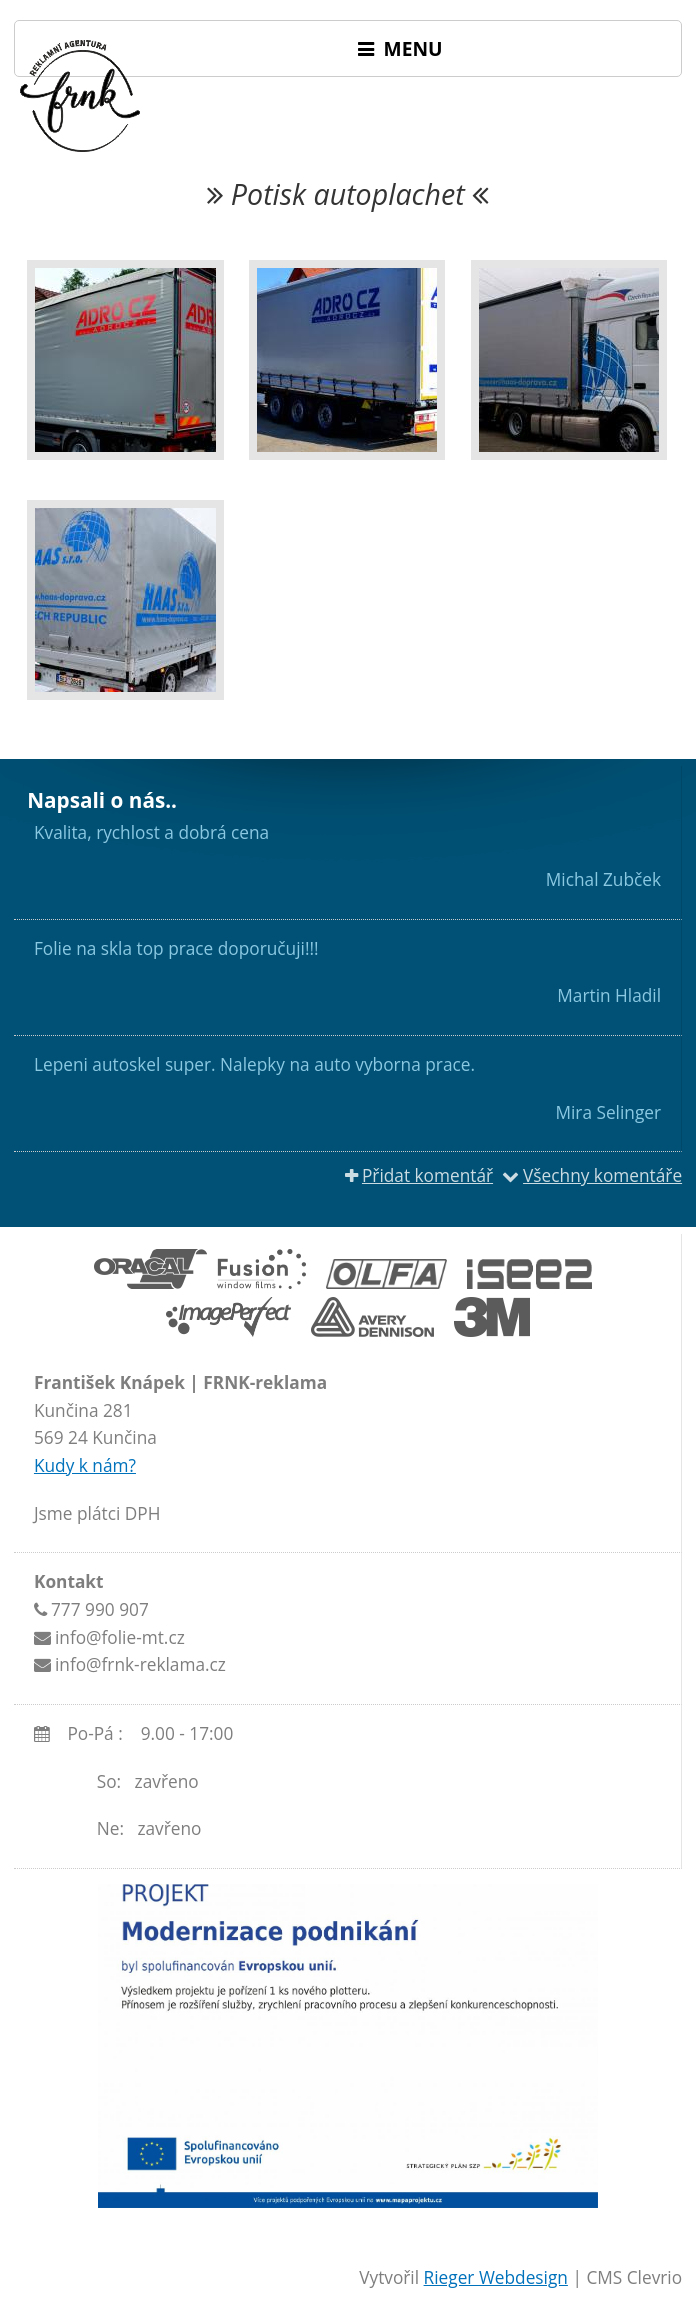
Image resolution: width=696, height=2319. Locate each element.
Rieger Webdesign (496, 2277)
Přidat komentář (419, 1175)
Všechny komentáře (592, 1175)
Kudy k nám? (85, 1465)
